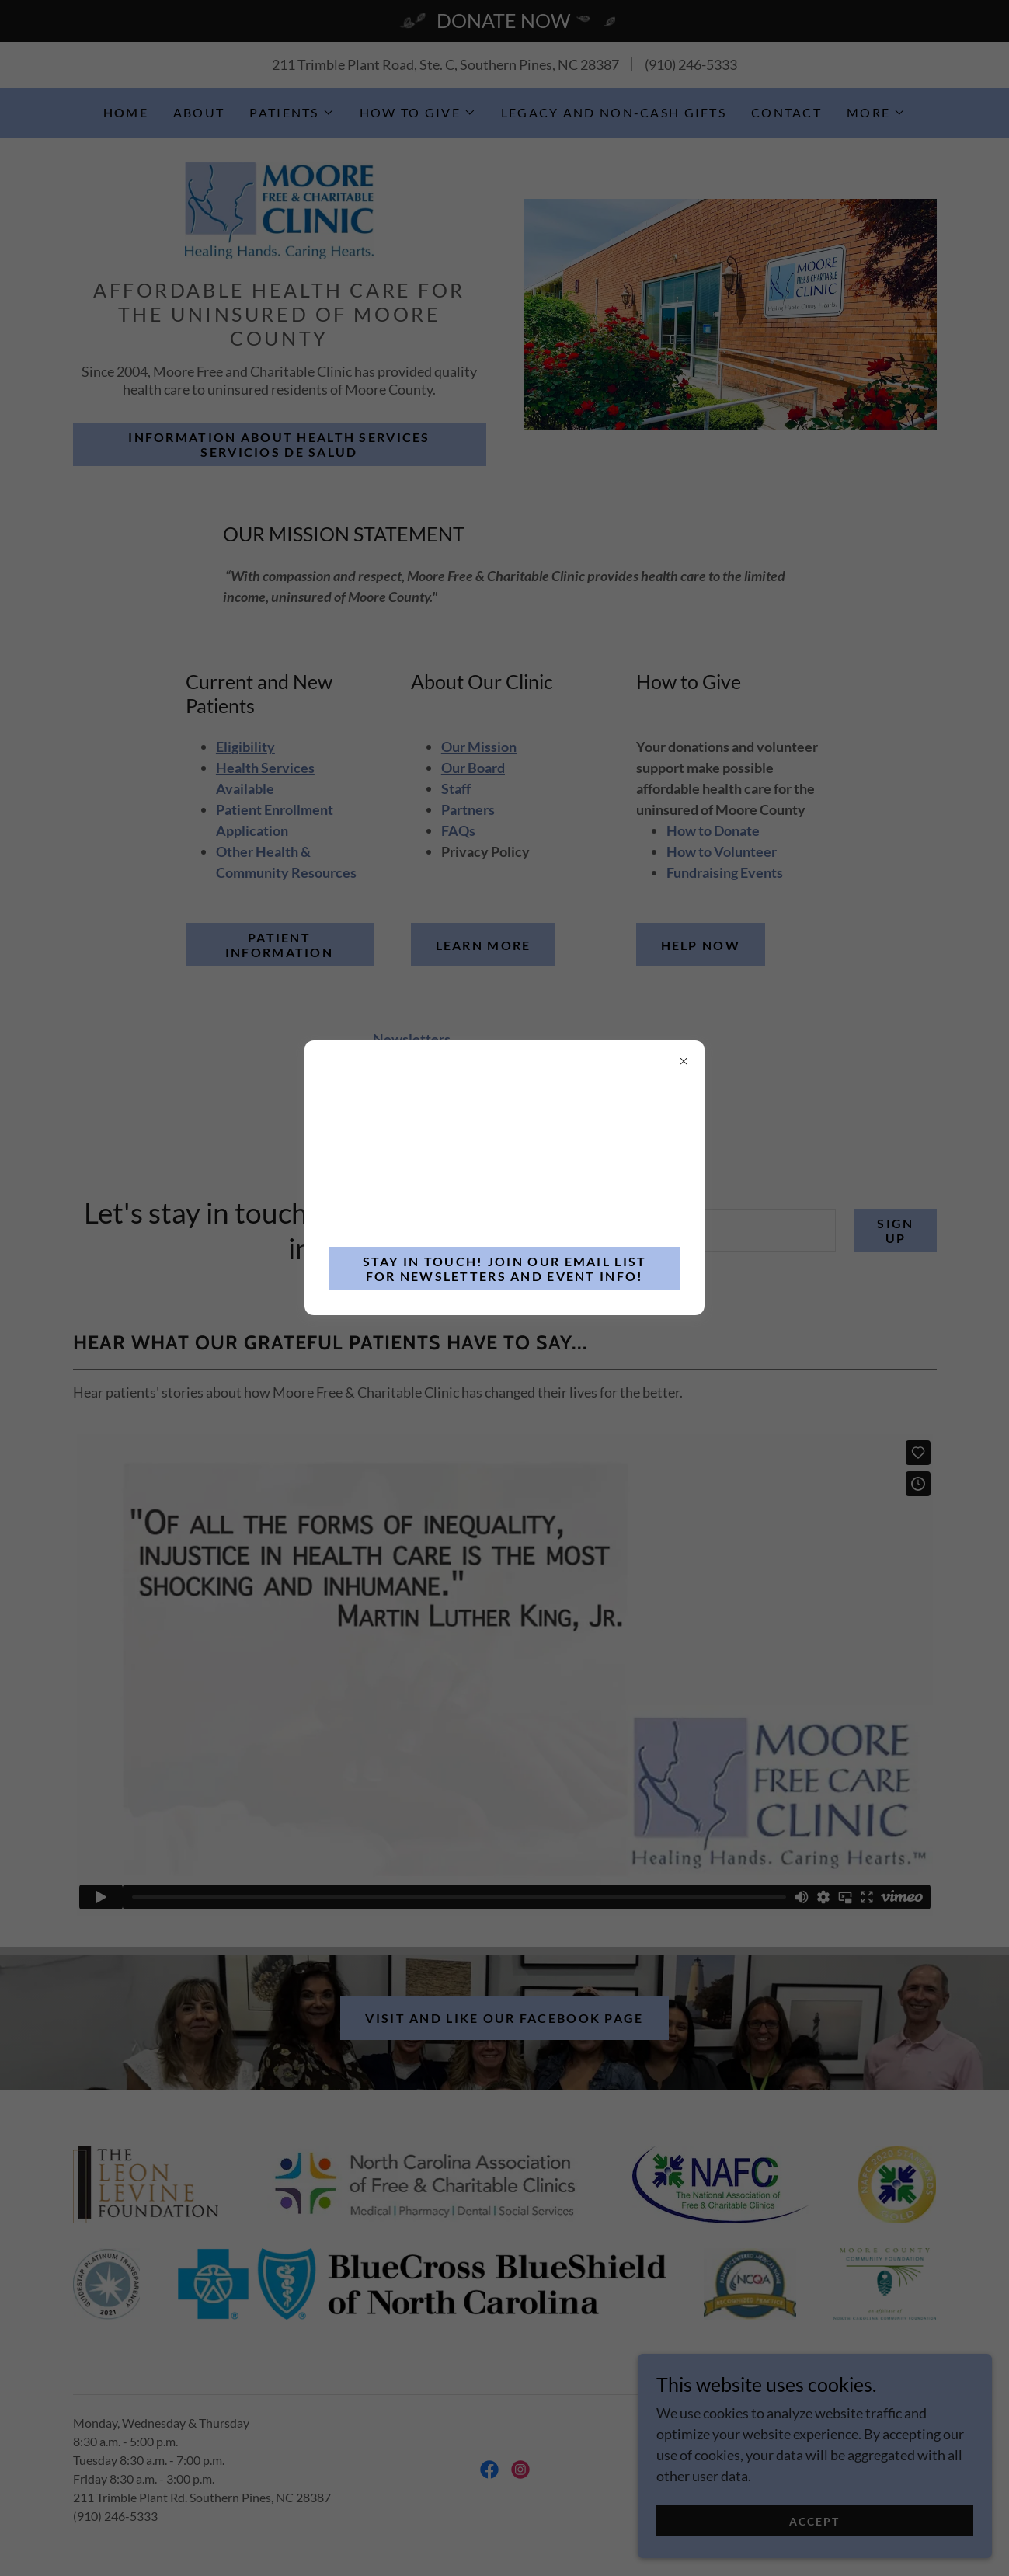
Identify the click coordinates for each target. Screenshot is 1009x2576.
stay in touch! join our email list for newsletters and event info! (505, 1268)
